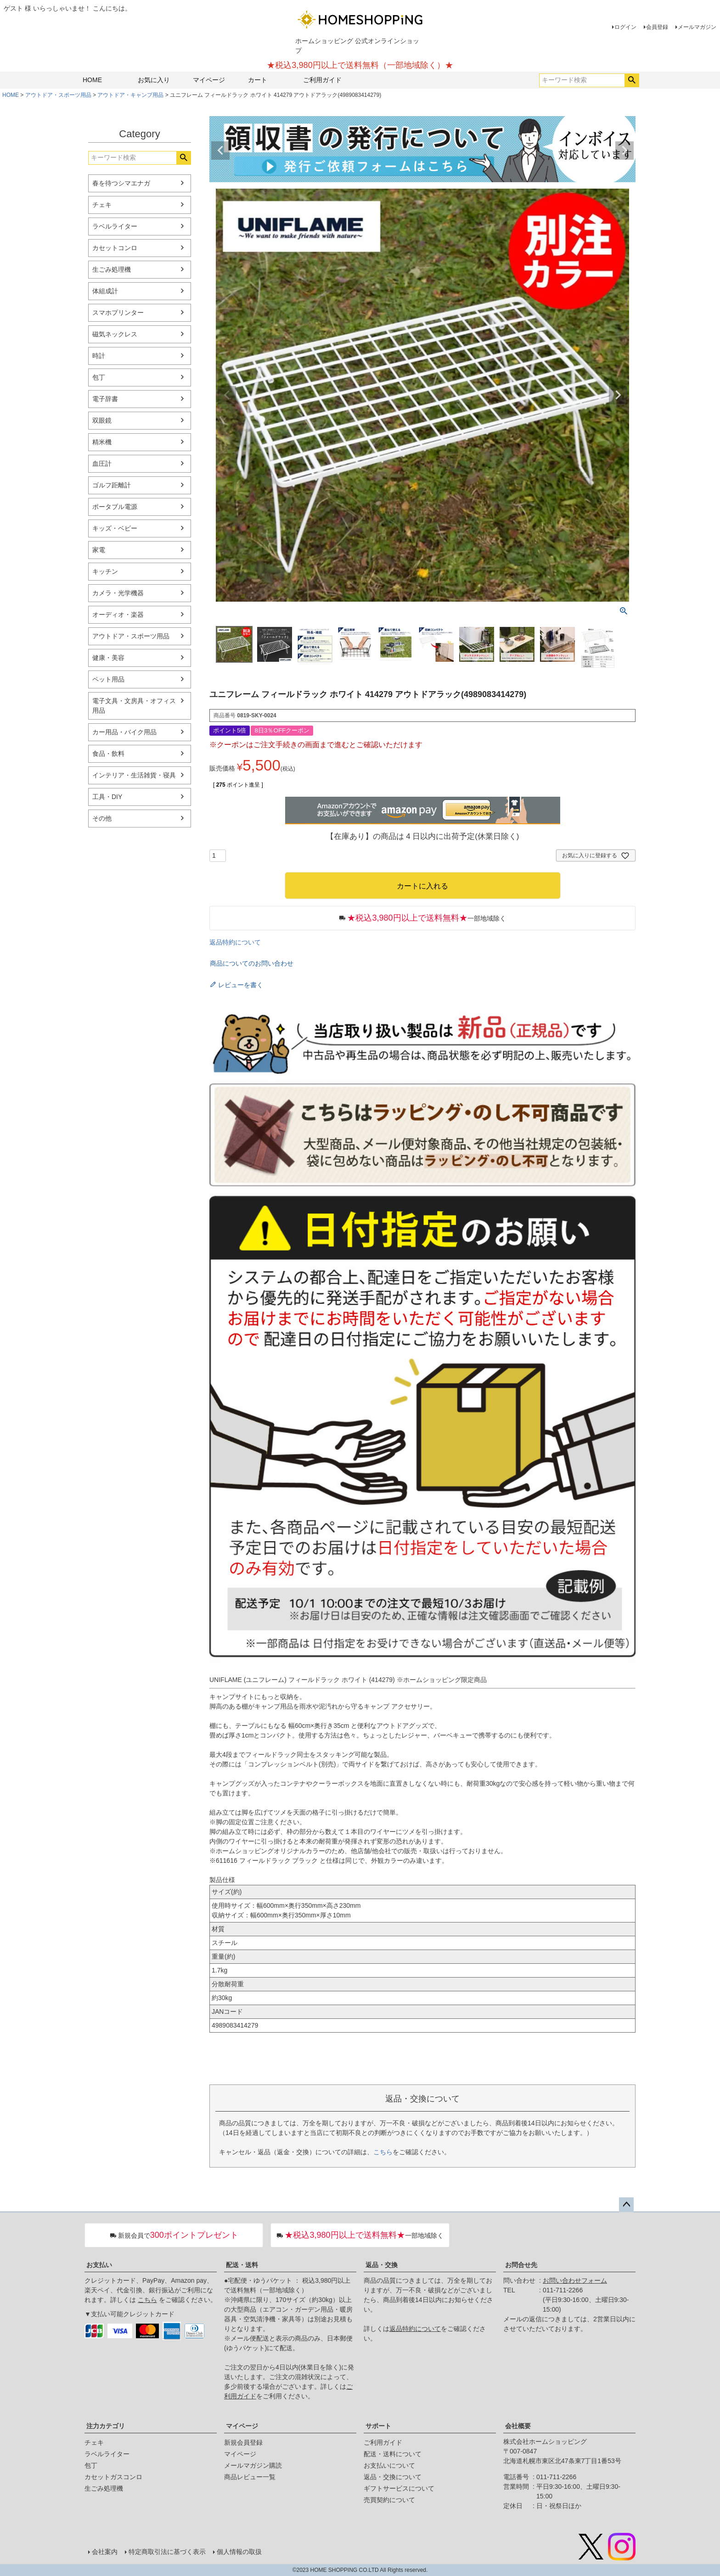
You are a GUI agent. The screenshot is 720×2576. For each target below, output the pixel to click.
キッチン (105, 571)
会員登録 (657, 27)
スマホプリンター (118, 312)
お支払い (99, 2265)
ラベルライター (114, 226)
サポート (378, 2426)
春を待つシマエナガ (121, 183)
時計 (98, 355)
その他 (102, 818)
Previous (220, 150)
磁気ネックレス (114, 334)
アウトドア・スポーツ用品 (58, 95)
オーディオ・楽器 (118, 614)
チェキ (102, 204)
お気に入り (154, 80)
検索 (631, 80)
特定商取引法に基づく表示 (167, 2551)
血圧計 (102, 463)
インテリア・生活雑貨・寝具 (134, 775)
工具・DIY (107, 796)
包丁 (98, 377)
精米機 (102, 442)
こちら (383, 2152)
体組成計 (105, 291)
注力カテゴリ (105, 2426)
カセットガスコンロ (113, 2477)
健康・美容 (108, 657)
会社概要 (518, 2426)
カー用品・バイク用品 (124, 732)
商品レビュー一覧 (250, 2477)
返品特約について (235, 942)
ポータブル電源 (114, 506)
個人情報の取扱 (239, 2551)
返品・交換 (382, 2265)
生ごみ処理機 (111, 269)
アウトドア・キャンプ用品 (130, 95)
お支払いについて (389, 2465)
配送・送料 (242, 2265)
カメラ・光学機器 (118, 593)
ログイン (625, 27)
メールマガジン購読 (253, 2465)
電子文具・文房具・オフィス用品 (134, 705)
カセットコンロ (114, 247)
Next (624, 150)
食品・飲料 (108, 753)
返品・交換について (393, 2477)
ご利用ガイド (322, 80)
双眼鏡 (102, 420)
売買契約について (389, 2499)
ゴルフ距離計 (111, 485)
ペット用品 (108, 679)
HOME (92, 80)
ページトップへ (626, 2204)
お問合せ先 (521, 2265)
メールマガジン (697, 27)
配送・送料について (393, 2454)
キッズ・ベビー (114, 528)
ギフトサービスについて (399, 2488)
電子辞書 (105, 398)
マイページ (209, 80)
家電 (98, 549)
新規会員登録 (243, 2442)
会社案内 (105, 2551)
